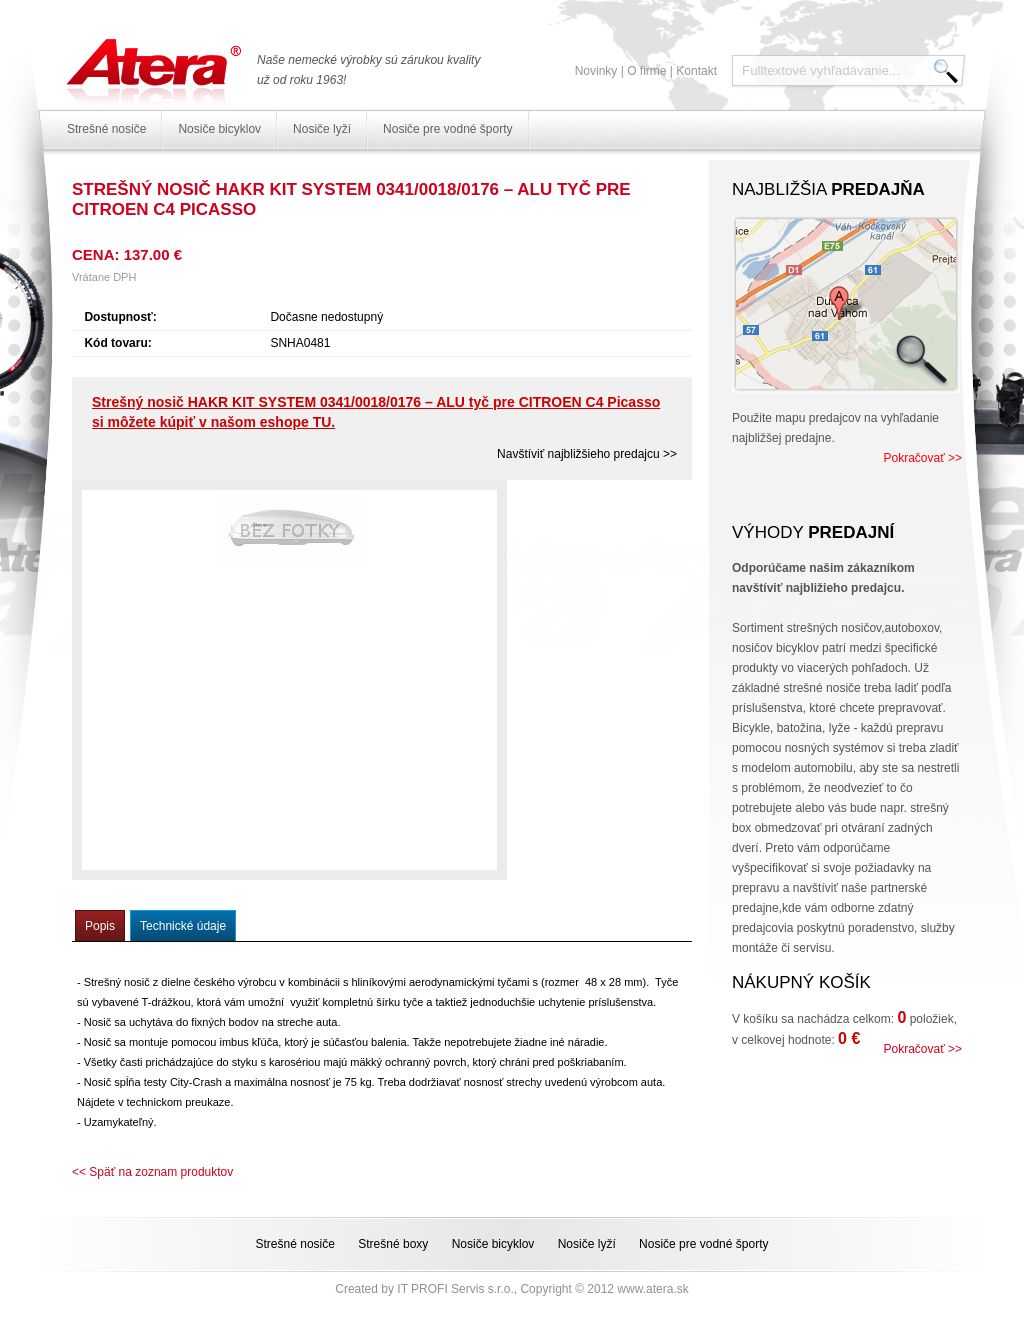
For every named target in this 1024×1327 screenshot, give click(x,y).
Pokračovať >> (922, 458)
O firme (646, 71)
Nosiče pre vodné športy (447, 129)
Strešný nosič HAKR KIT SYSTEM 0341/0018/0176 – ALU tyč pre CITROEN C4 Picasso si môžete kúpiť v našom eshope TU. (376, 412)
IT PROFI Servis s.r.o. (455, 1289)
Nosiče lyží (322, 129)
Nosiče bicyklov (219, 129)
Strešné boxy (393, 1244)
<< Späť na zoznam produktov (152, 1172)
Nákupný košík (801, 982)
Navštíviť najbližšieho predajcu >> (587, 454)
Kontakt (696, 71)
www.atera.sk (652, 1289)
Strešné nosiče (106, 129)
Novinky (596, 71)
